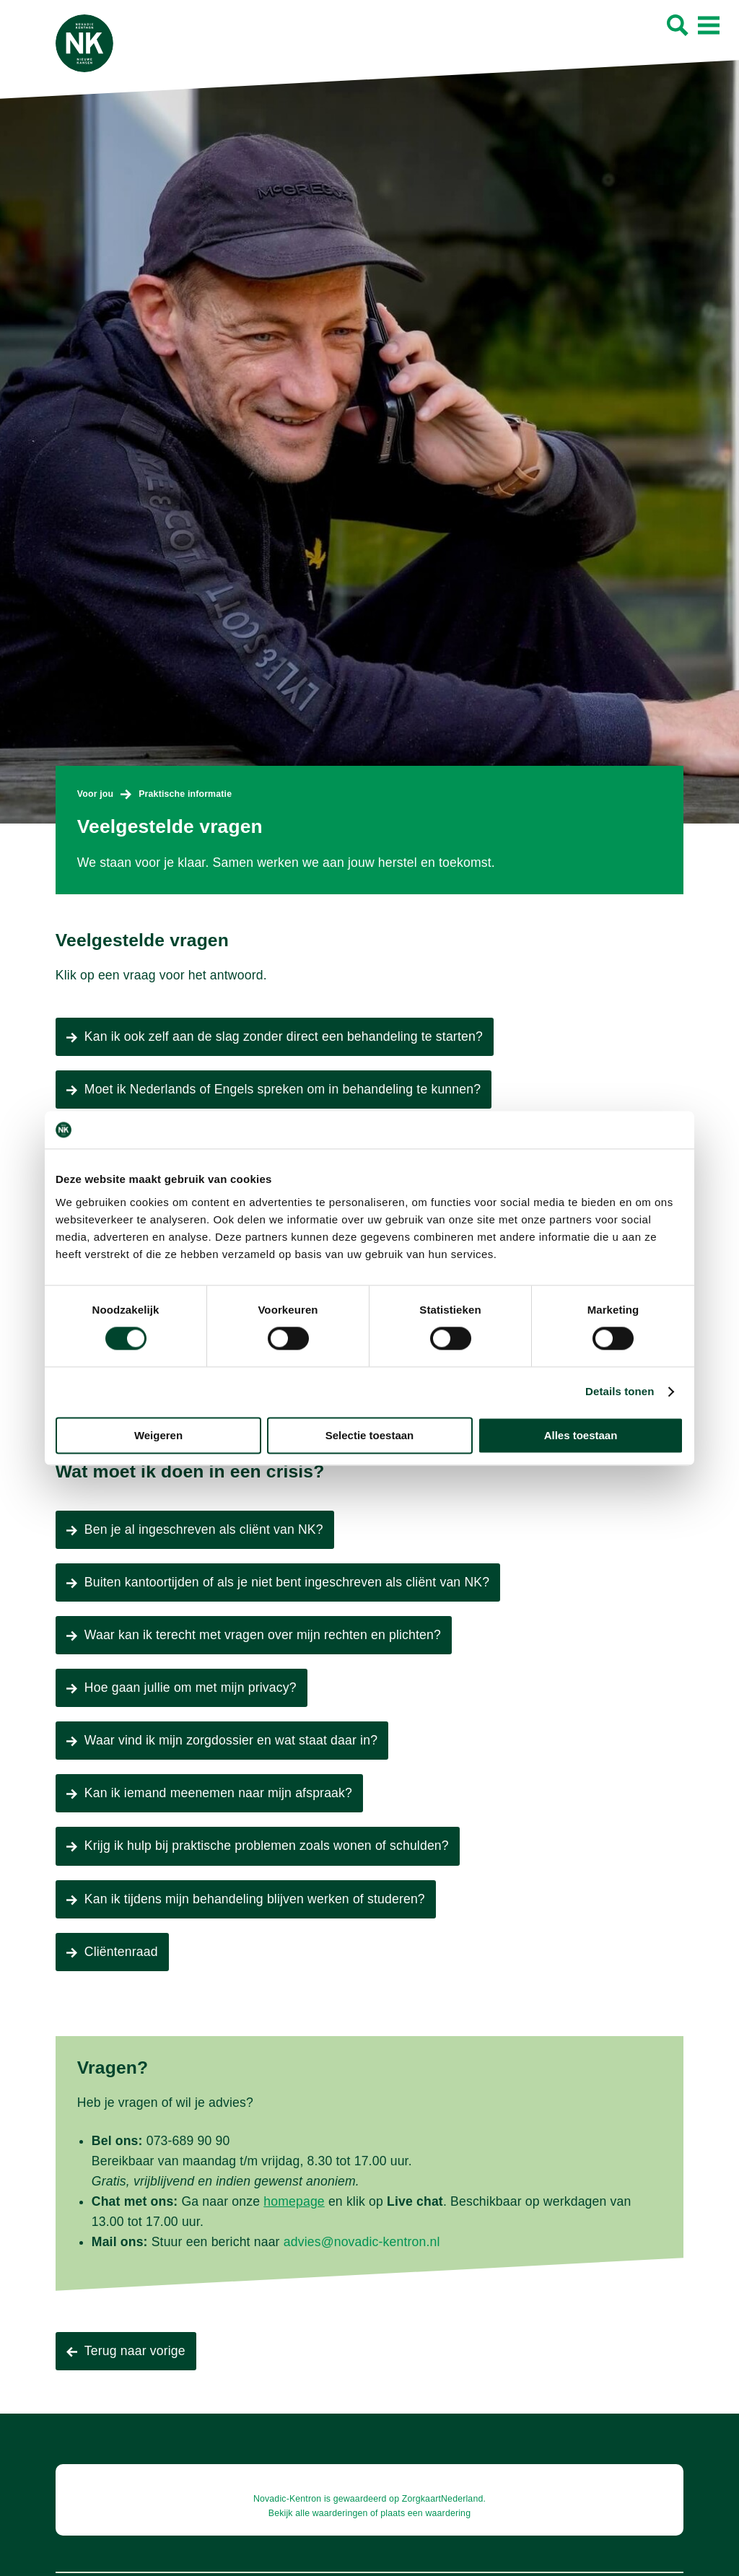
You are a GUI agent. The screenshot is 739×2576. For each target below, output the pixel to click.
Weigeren (158, 1435)
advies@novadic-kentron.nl (362, 2242)
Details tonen (619, 1392)
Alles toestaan (581, 1435)
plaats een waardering (425, 2513)
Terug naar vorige (134, 2351)
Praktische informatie (185, 794)
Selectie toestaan (369, 1435)
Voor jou (95, 794)
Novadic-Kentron (287, 2499)
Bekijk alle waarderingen (318, 2513)
